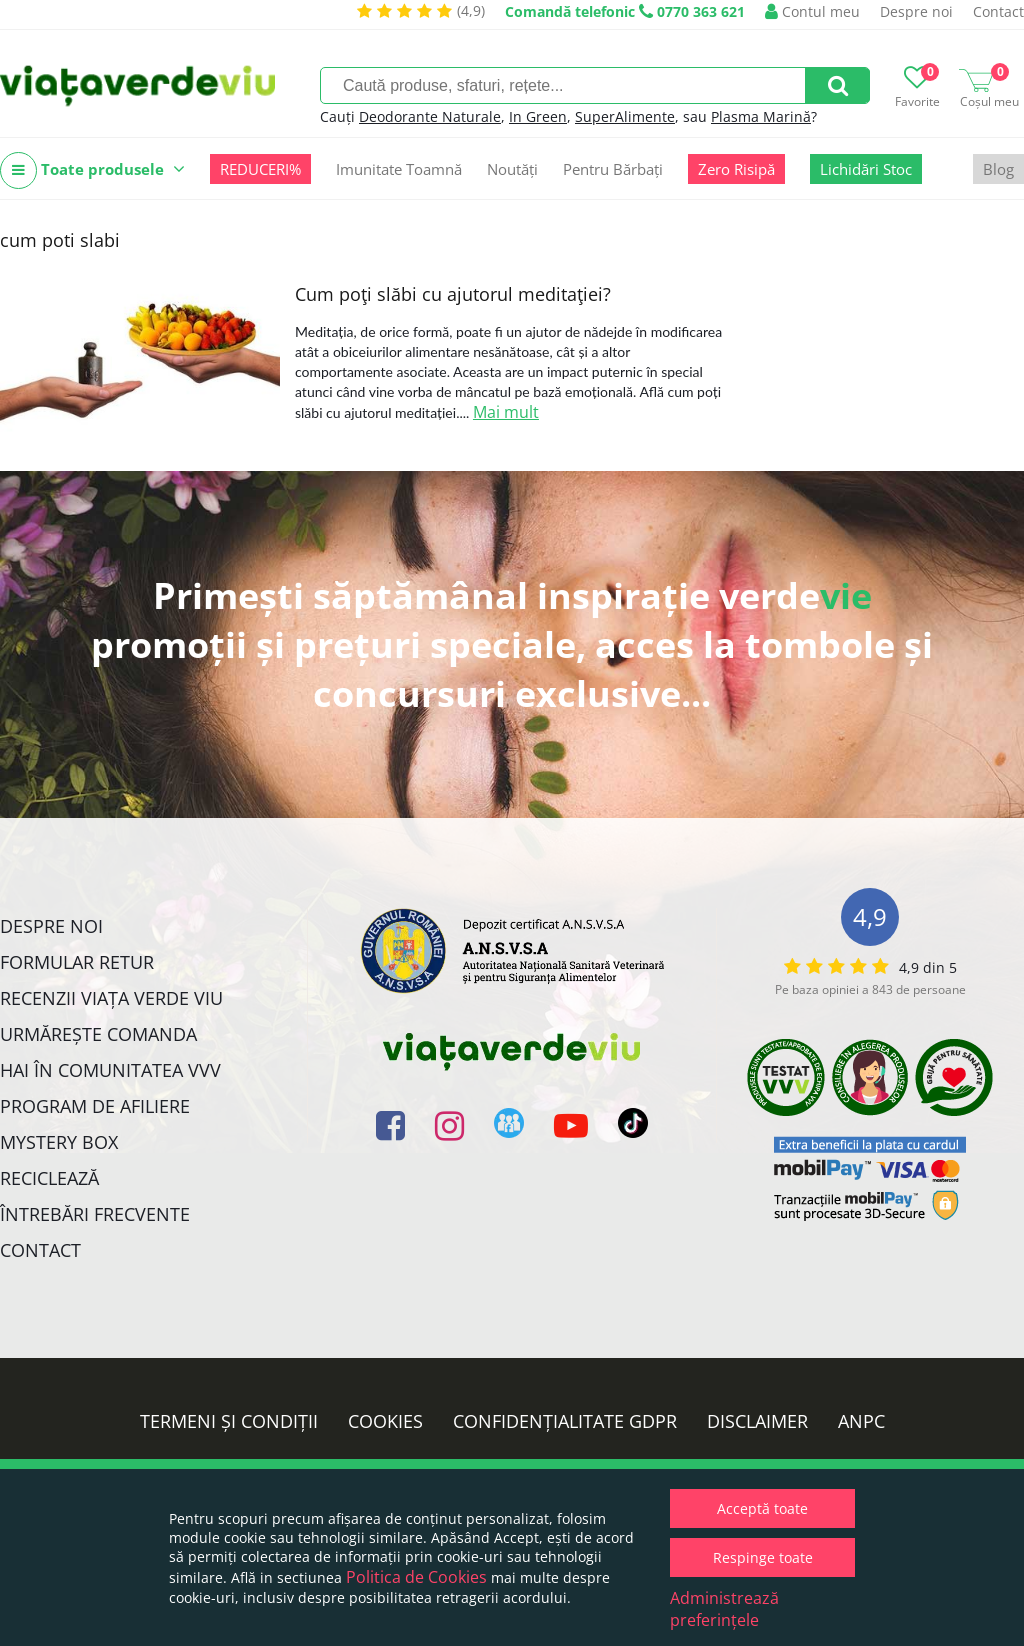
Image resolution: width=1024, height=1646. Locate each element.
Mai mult (506, 412)
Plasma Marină (761, 116)
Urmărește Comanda (98, 1034)
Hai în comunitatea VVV (110, 1070)
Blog (998, 169)
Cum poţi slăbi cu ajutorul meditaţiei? (453, 294)
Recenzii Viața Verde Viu (111, 998)
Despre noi (916, 11)
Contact (998, 11)
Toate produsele (92, 170)
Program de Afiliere (95, 1106)
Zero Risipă (736, 169)
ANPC (861, 1421)
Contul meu (812, 11)
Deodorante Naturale (430, 116)
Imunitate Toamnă (399, 169)
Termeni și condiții (229, 1421)
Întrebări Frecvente (95, 1214)
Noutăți (512, 169)
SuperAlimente (625, 116)
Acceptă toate (762, 1508)
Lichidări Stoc (866, 169)
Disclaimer (757, 1421)
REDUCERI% (260, 169)
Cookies (385, 1421)
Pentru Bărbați (613, 169)
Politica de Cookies (416, 1577)
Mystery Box (59, 1142)
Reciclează (49, 1178)
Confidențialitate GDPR (565, 1421)
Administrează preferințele (724, 1609)
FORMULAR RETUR (77, 962)
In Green (538, 116)
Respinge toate (763, 1557)
